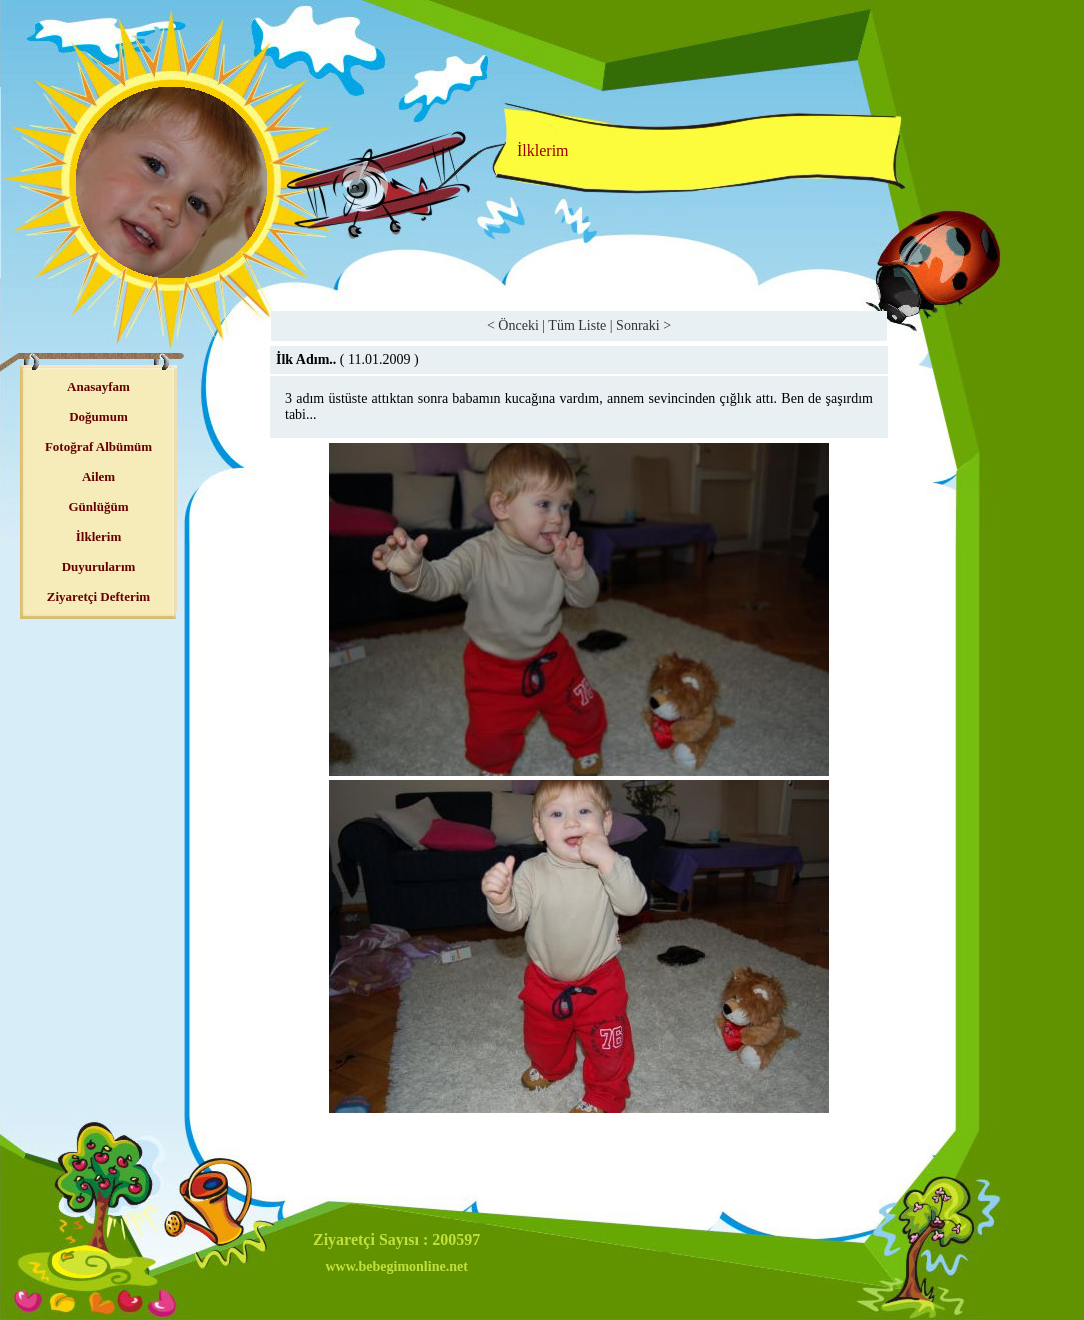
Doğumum (98, 416)
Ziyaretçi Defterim (98, 596)
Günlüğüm (99, 506)
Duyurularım (99, 566)
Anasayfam (98, 386)
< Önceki (513, 325)
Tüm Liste (577, 325)
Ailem (98, 476)
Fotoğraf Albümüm (98, 446)
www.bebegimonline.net (396, 1266)
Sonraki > (643, 325)
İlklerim (99, 536)
